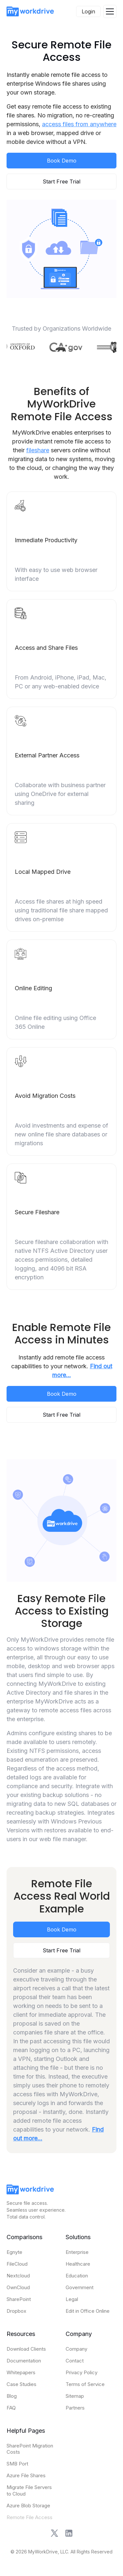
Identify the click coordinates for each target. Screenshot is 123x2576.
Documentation (24, 2361)
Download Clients (26, 2349)
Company (76, 2349)
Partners (75, 2408)
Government (79, 2287)
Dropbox (16, 2311)
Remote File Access (29, 2517)
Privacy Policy (81, 2372)
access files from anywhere (79, 124)
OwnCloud (18, 2287)
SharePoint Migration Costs (30, 2449)
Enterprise (77, 2252)
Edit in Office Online (88, 2311)
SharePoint (19, 2299)
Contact (75, 2361)
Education (77, 2276)
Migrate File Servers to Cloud (29, 2490)
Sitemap (75, 2396)
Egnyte (14, 2252)
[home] (30, 11)
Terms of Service (85, 2384)
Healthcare (78, 2264)
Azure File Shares (26, 2475)
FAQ (11, 2408)
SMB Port (17, 2464)
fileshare (37, 450)
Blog (12, 2396)
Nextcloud (18, 2276)
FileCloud (17, 2264)
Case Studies (21, 2384)
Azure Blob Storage (28, 2505)
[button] (109, 11)
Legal (72, 2299)
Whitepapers (21, 2372)
